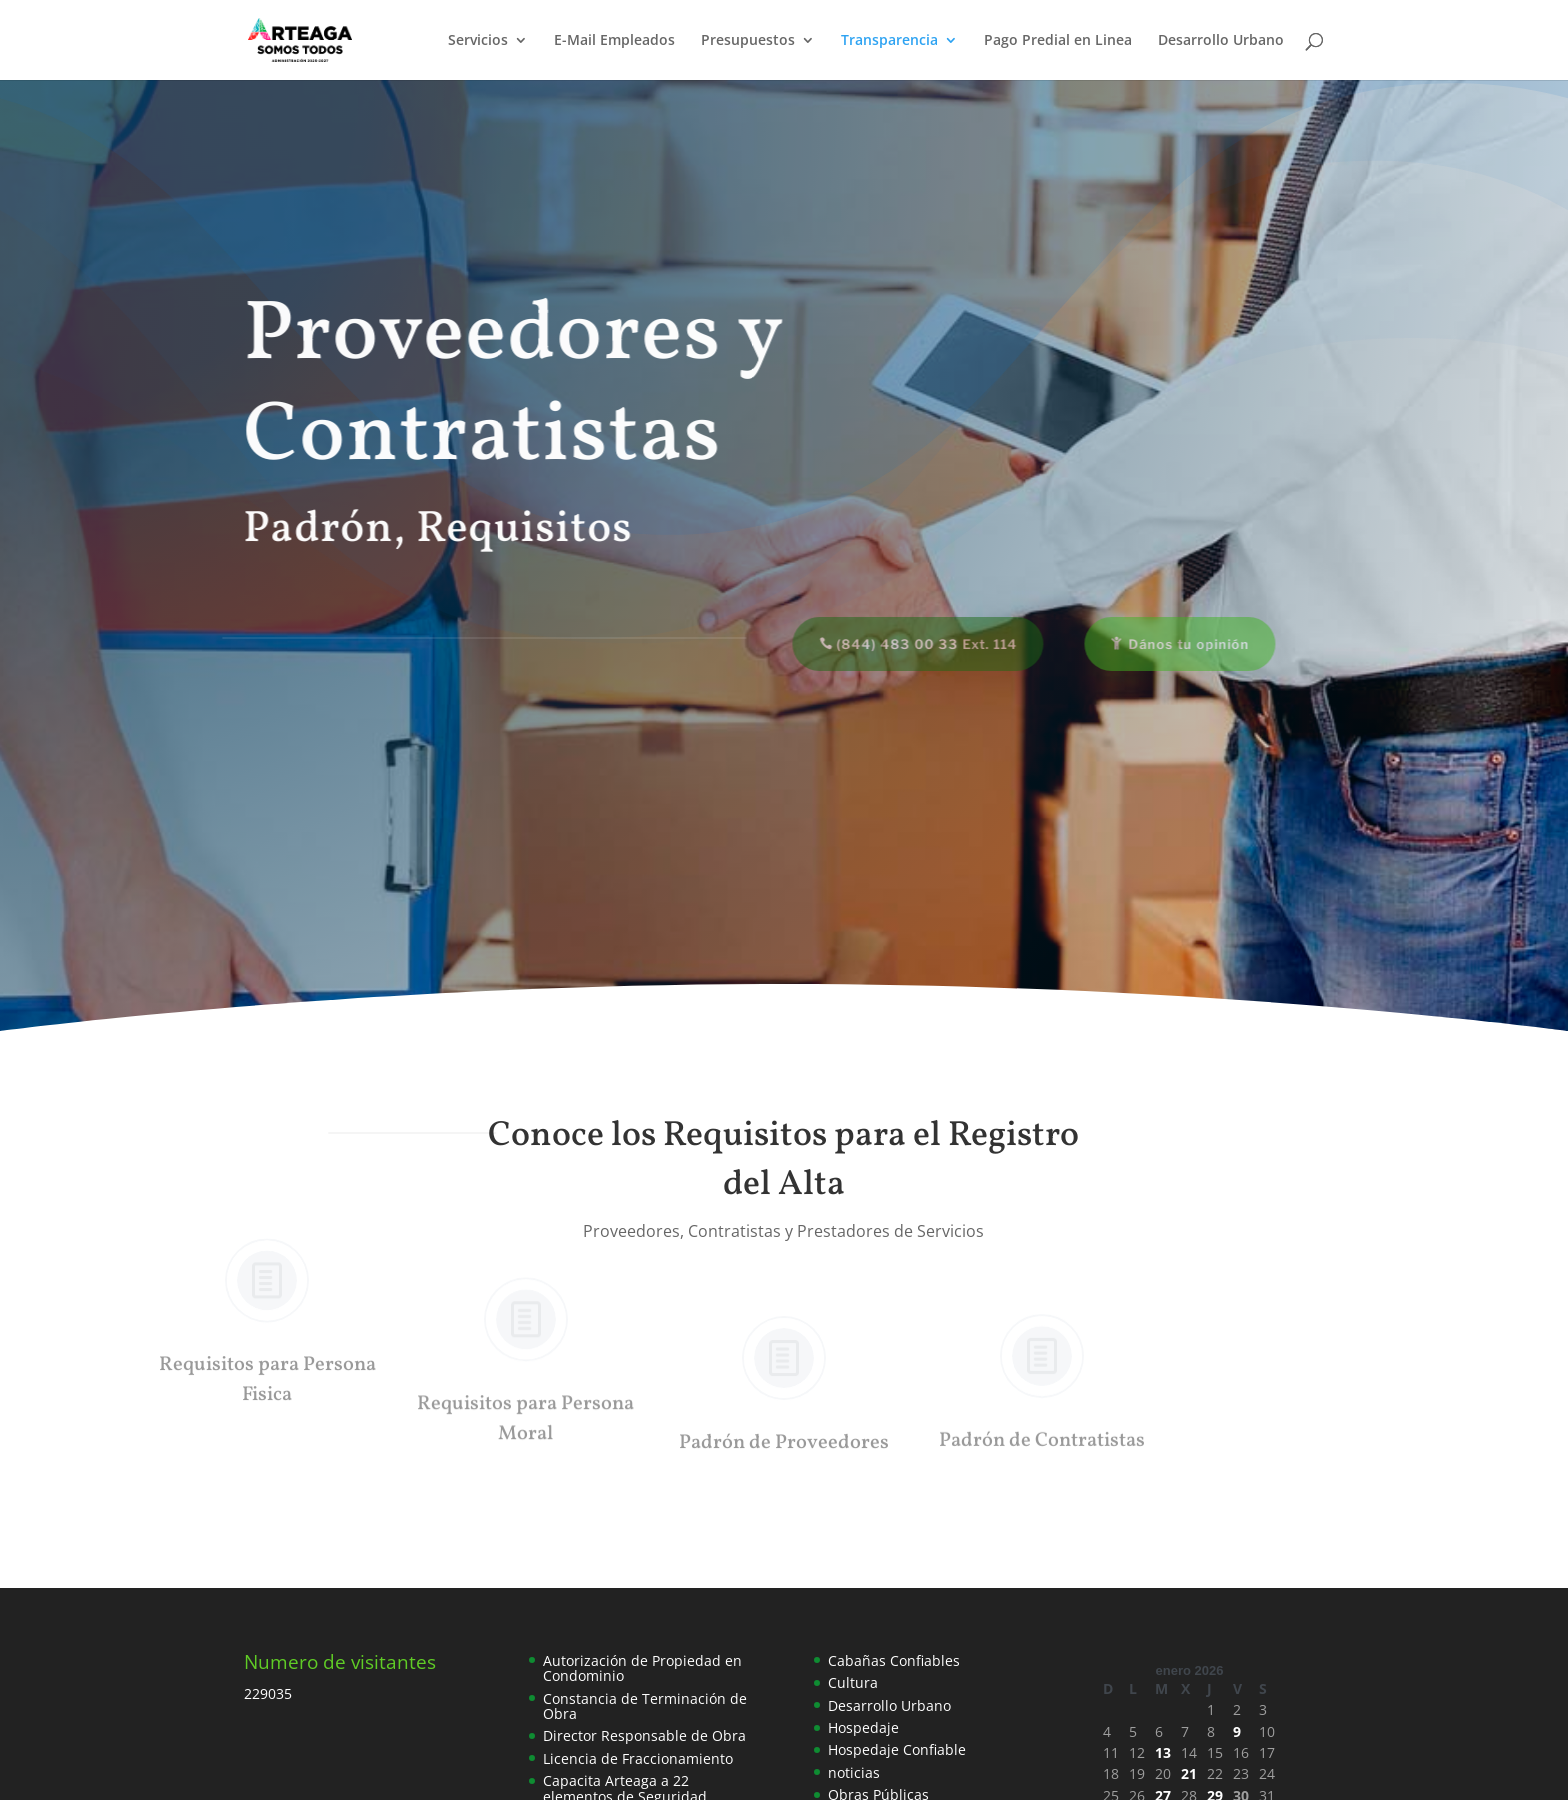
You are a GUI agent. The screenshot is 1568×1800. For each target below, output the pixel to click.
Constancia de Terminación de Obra (645, 1706)
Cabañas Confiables (894, 1660)
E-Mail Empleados (614, 41)
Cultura (853, 1682)
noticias (854, 1772)
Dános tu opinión (1174, 644)
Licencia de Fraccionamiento (638, 1758)
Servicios (478, 41)
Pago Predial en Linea (1058, 41)
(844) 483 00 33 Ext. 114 (912, 644)
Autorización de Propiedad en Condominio (642, 1668)
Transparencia (889, 41)
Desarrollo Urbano (1221, 41)
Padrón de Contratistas (1042, 1439)
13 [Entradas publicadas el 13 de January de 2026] (1163, 1752)
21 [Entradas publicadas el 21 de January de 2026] (1189, 1773)
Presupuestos (748, 41)
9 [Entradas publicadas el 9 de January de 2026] (1237, 1731)
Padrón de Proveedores (784, 1417)
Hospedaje (863, 1727)
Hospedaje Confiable (897, 1749)
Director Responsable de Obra (644, 1735)
